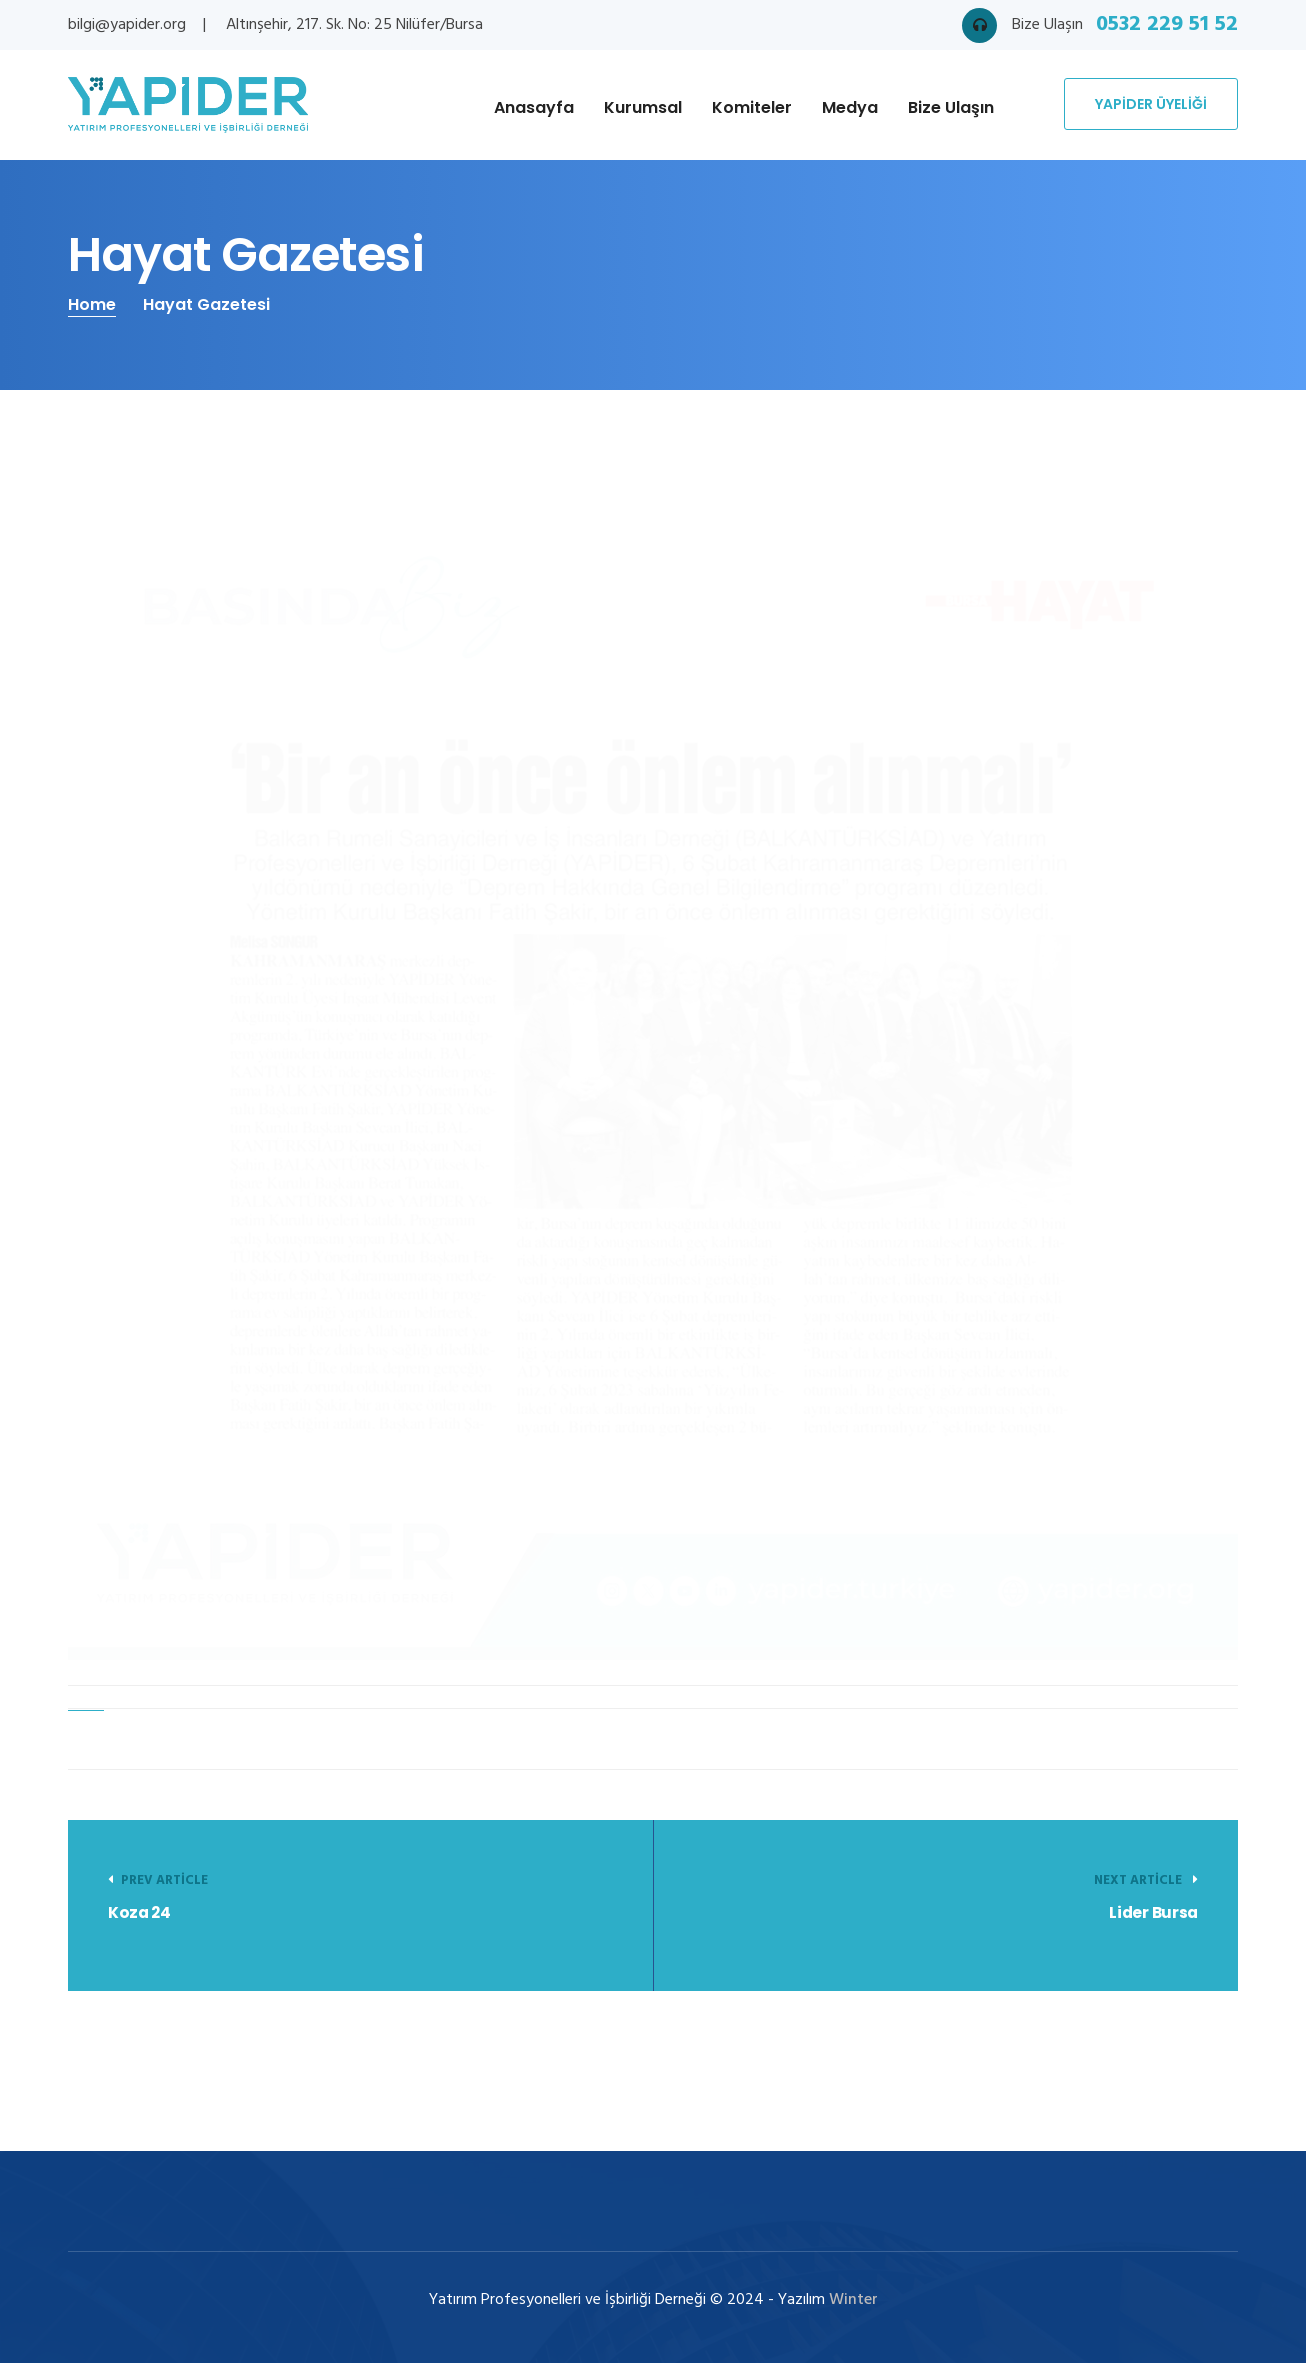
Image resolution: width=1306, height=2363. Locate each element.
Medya (850, 107)
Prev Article (158, 1880)
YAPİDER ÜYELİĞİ (1151, 104)
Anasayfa (534, 107)
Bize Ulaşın (951, 107)
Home (92, 304)
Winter (853, 2300)
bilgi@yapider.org (127, 25)
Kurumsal (643, 107)
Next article (1146, 1880)
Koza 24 (139, 1912)
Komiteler (752, 107)
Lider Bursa (1153, 1912)
